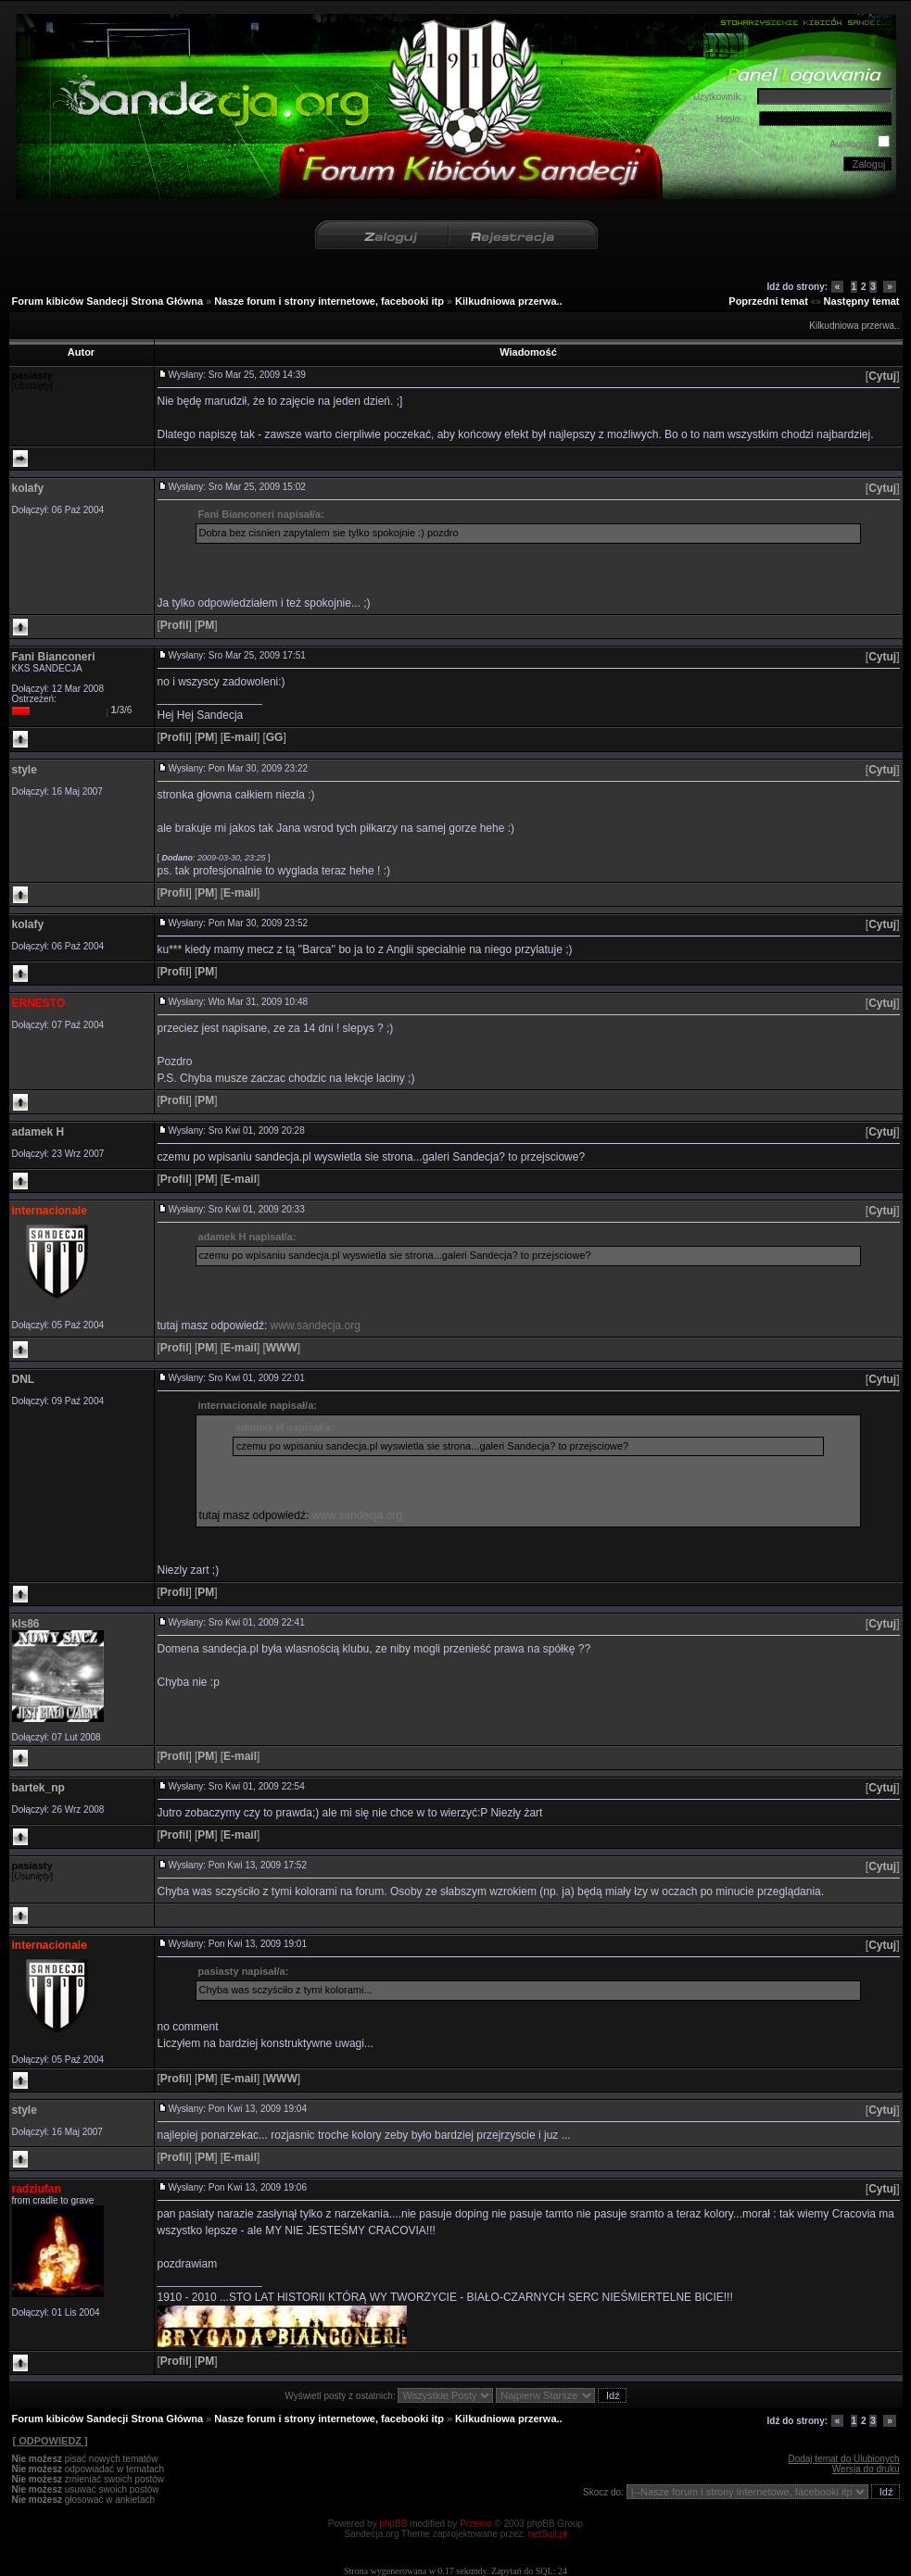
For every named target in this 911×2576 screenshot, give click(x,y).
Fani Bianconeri (53, 656)
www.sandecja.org (316, 1325)
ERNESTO (39, 1003)
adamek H (38, 1131)
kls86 (26, 1623)
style (24, 769)
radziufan (36, 2188)
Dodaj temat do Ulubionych (843, 2459)
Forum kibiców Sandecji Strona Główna (108, 301)
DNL (23, 1379)
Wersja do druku (866, 2469)
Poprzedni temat (768, 301)
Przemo (475, 2524)
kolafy (28, 488)
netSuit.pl (547, 2534)
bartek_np (38, 1787)
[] (883, 376)
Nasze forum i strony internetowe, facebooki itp (329, 301)
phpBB (393, 2524)
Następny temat (862, 301)
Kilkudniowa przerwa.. (509, 301)
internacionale (49, 1210)
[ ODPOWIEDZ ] (50, 2440)
